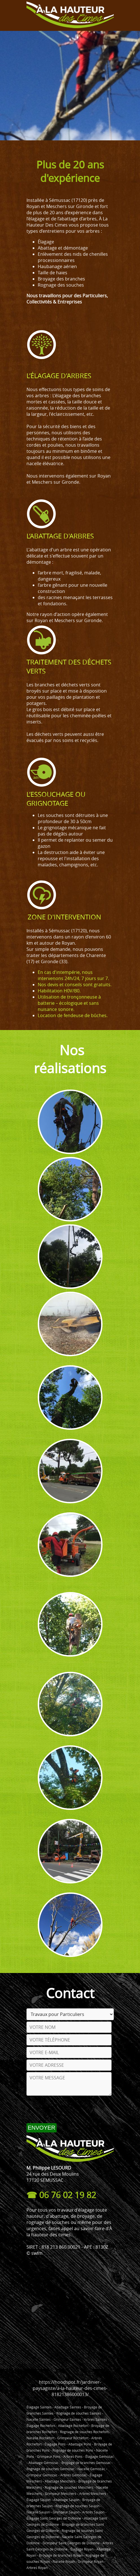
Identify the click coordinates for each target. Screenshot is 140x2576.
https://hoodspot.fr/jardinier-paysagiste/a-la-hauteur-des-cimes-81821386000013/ (70, 2388)
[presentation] (69, 2109)
